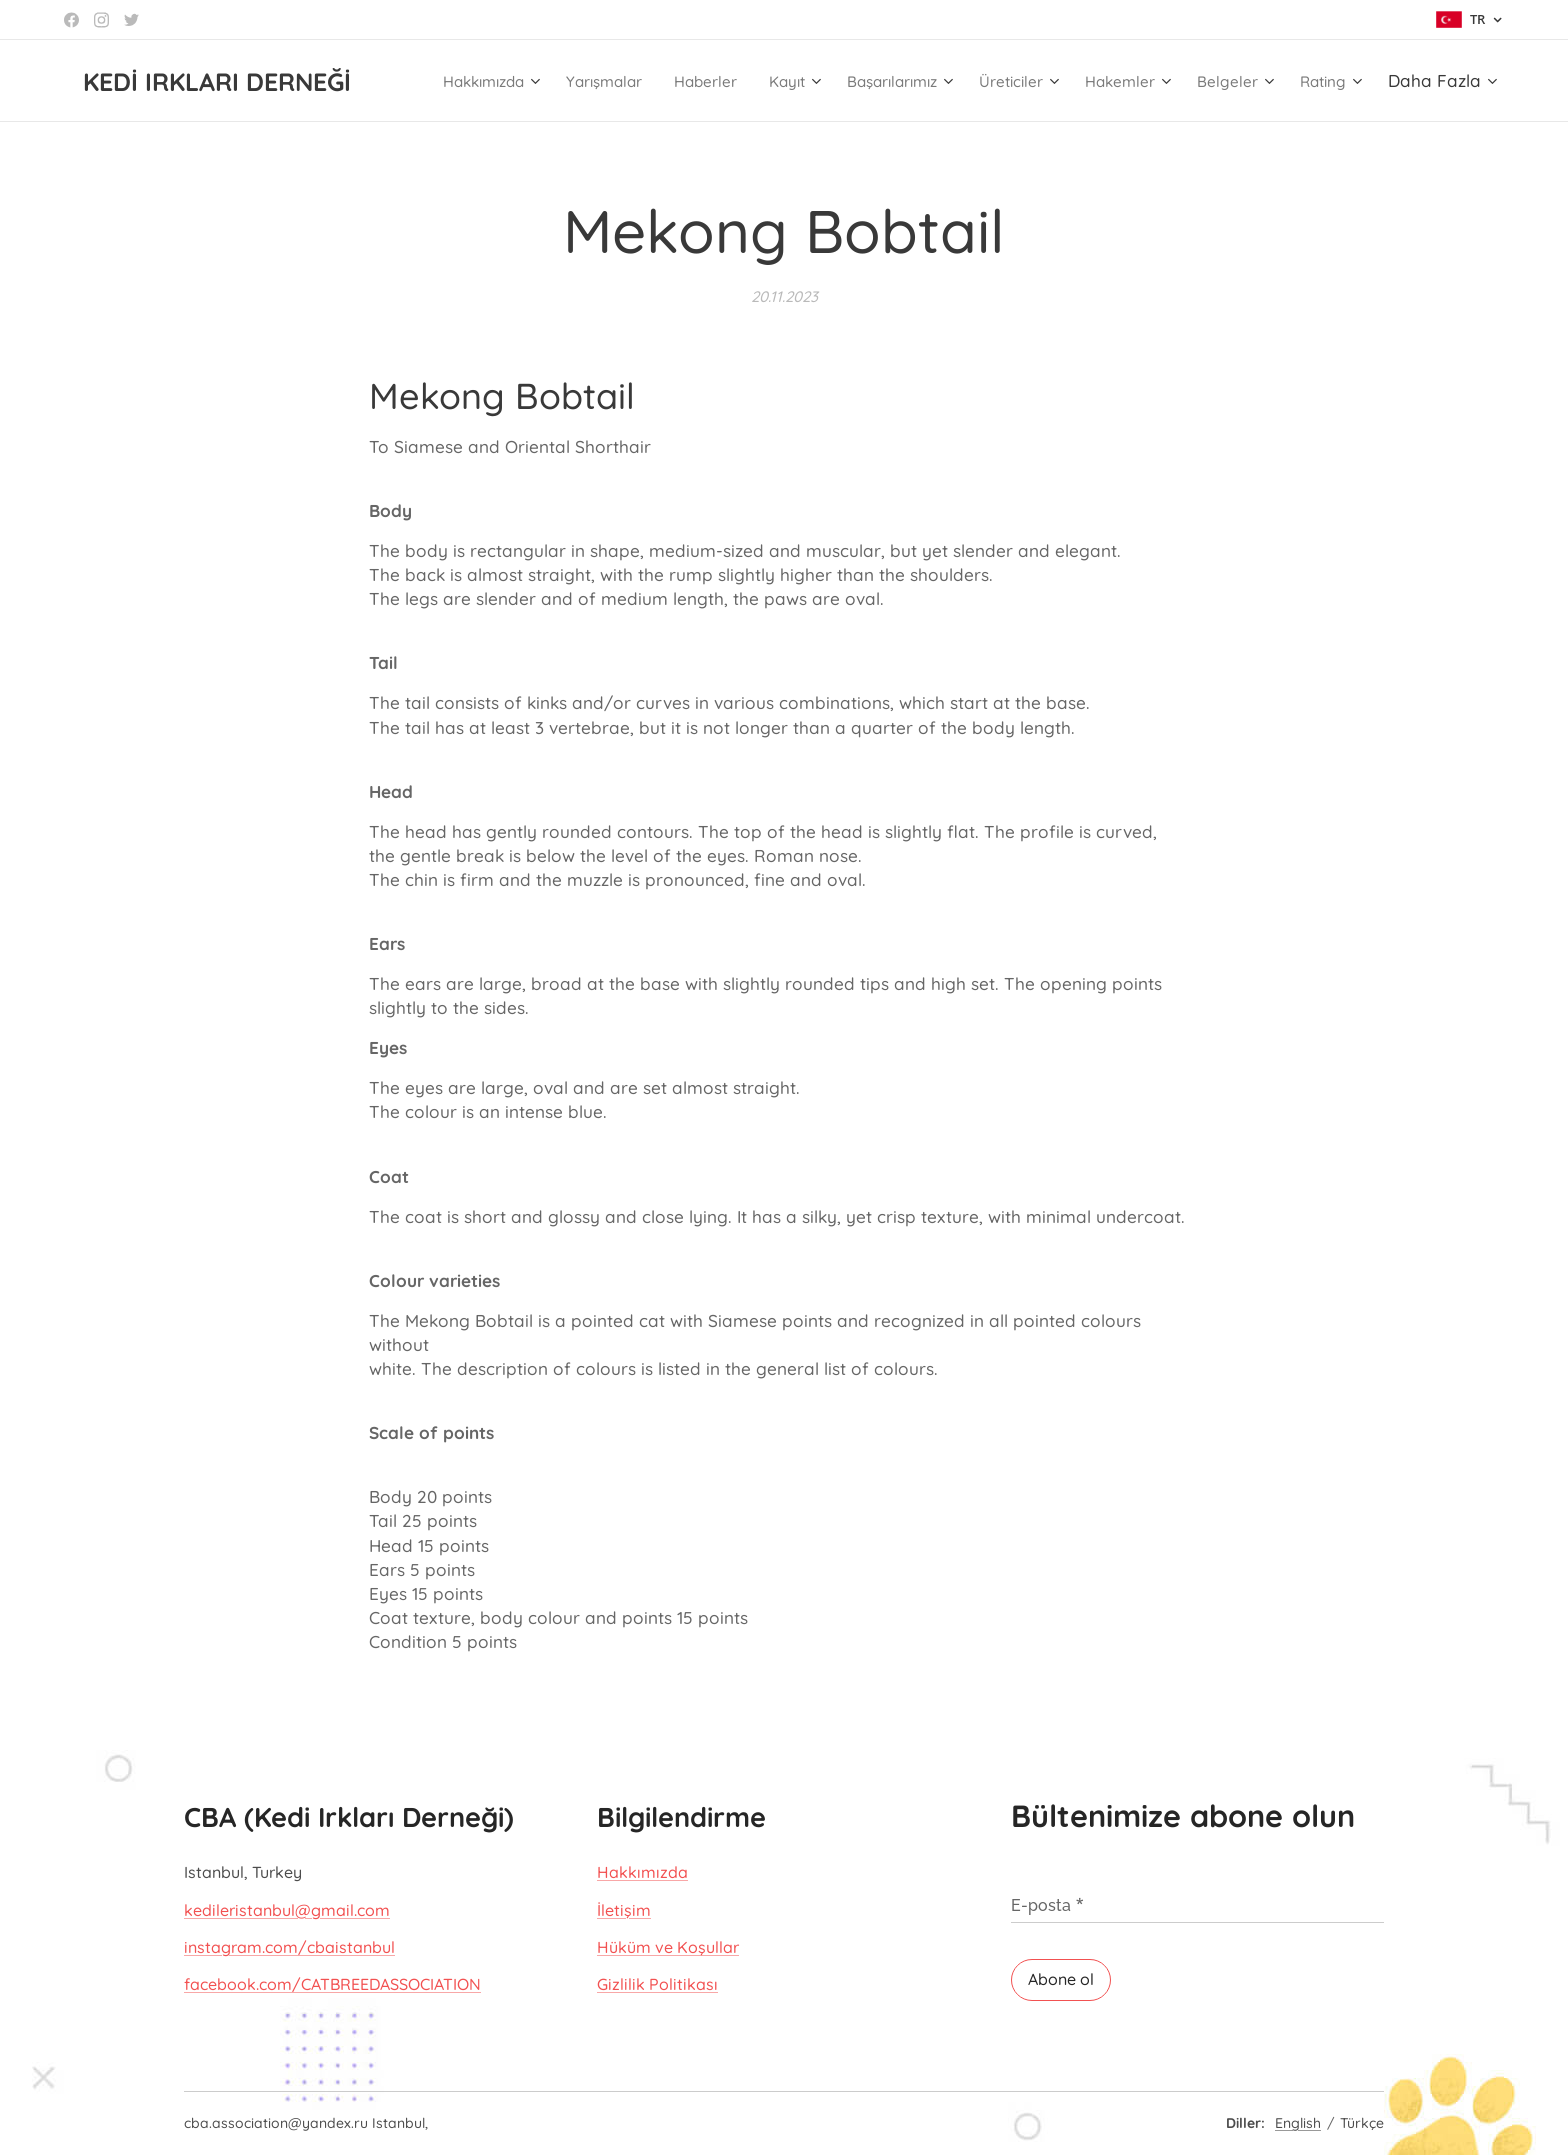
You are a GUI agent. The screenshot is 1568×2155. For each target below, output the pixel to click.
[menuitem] (507, 81)
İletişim (624, 1910)
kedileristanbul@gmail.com (287, 1910)
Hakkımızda (642, 1872)
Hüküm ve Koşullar (668, 1947)
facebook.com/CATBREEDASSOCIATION (332, 1985)
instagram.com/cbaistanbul (289, 1947)
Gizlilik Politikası (657, 1985)
